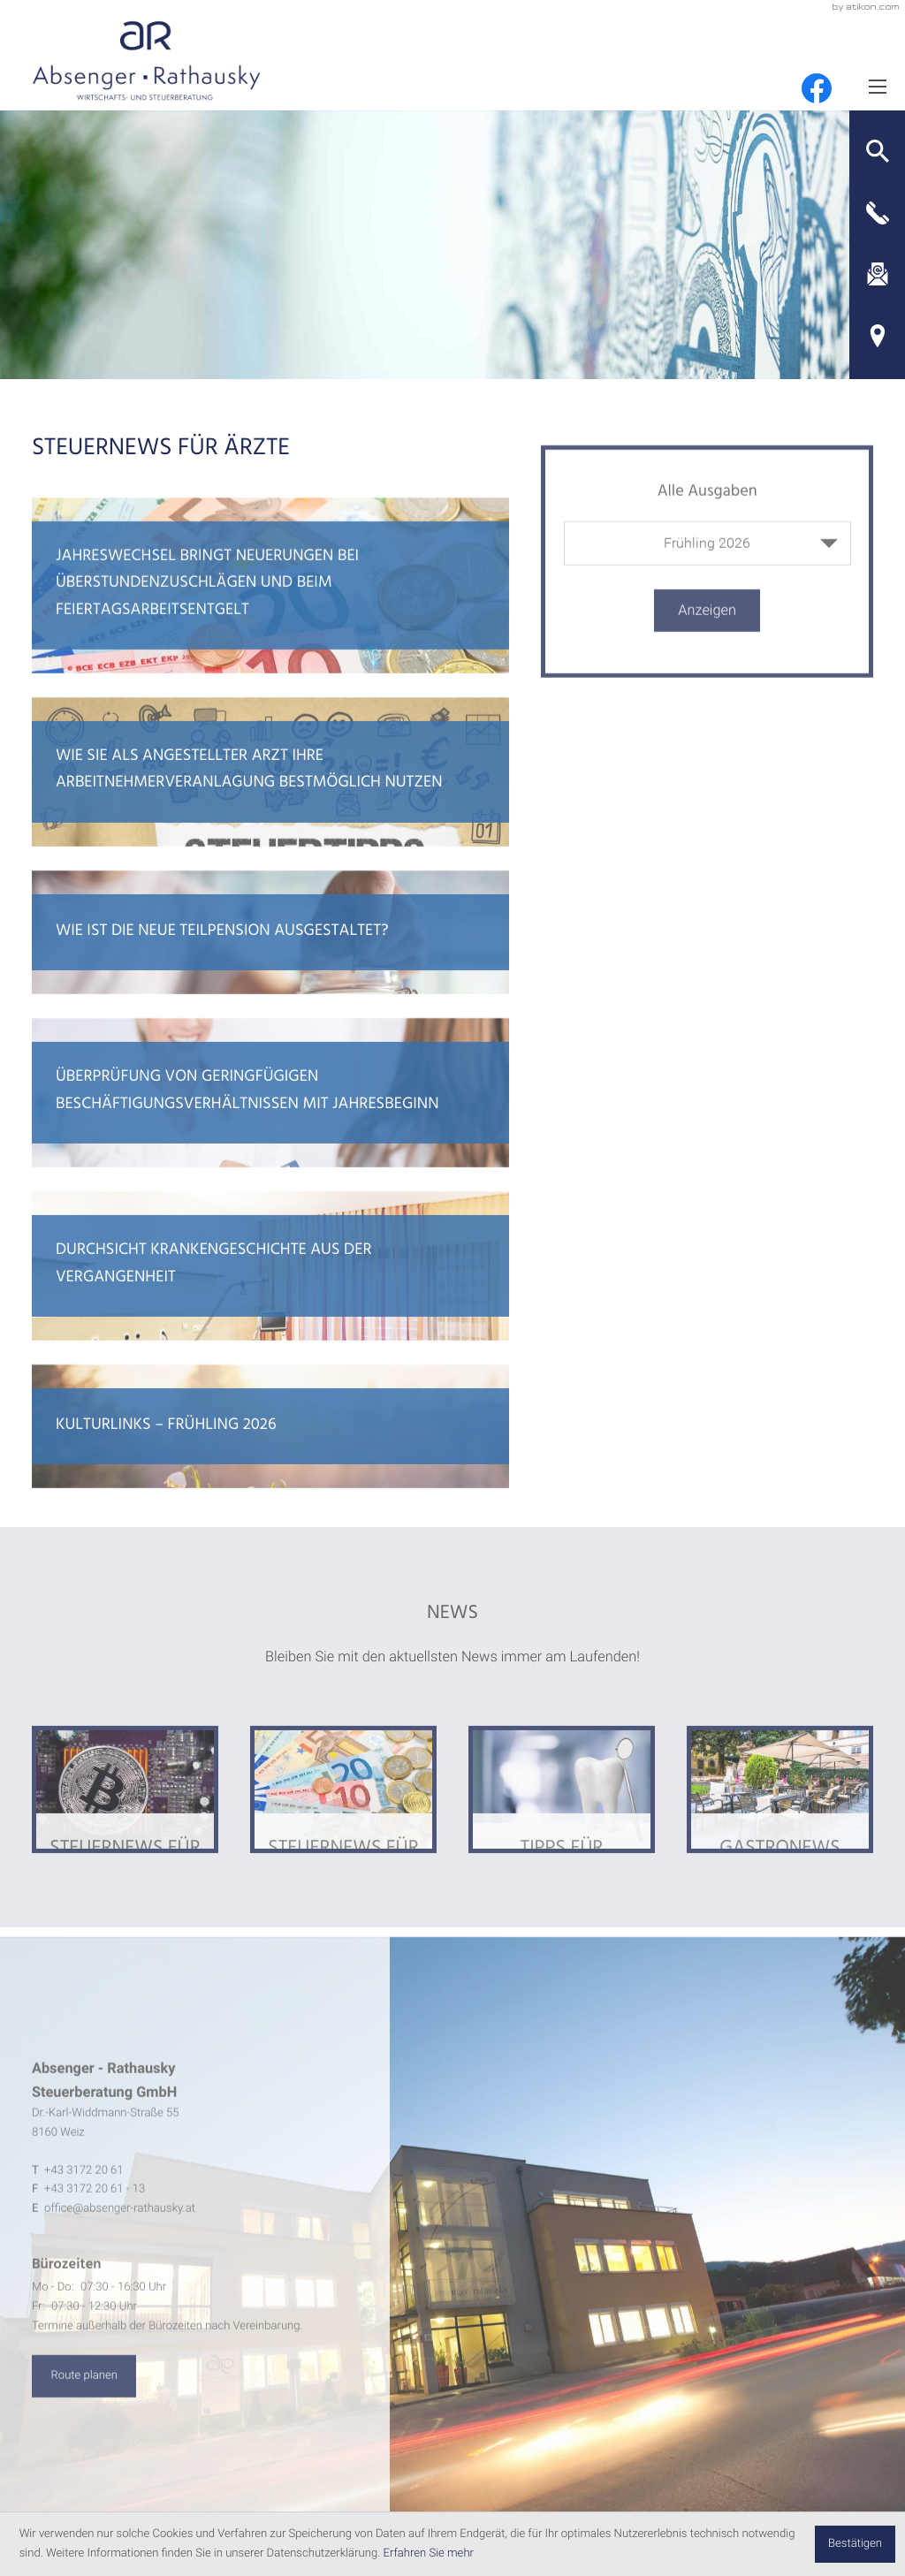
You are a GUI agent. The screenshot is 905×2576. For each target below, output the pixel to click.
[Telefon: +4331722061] (84, 2191)
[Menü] (877, 86)
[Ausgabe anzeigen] (707, 630)
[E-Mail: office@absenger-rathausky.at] (877, 275)
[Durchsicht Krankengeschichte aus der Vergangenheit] (271, 1286)
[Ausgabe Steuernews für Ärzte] (343, 1809)
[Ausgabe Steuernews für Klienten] (125, 1809)
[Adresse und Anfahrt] (877, 336)
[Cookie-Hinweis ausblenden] (855, 2544)
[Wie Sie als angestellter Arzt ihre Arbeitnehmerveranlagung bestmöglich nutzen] (271, 792)
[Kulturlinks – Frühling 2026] (271, 1446)
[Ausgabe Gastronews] (780, 1809)
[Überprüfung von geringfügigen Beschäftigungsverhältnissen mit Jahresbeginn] (271, 1113)
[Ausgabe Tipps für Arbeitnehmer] (561, 1809)
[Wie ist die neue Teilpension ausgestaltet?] (271, 952)
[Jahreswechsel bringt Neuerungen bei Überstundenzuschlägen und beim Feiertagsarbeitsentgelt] (271, 605)
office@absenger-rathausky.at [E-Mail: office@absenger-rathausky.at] (119, 2229)
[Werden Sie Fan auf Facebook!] (817, 88)
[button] (877, 151)
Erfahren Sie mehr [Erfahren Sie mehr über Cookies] (428, 2553)
